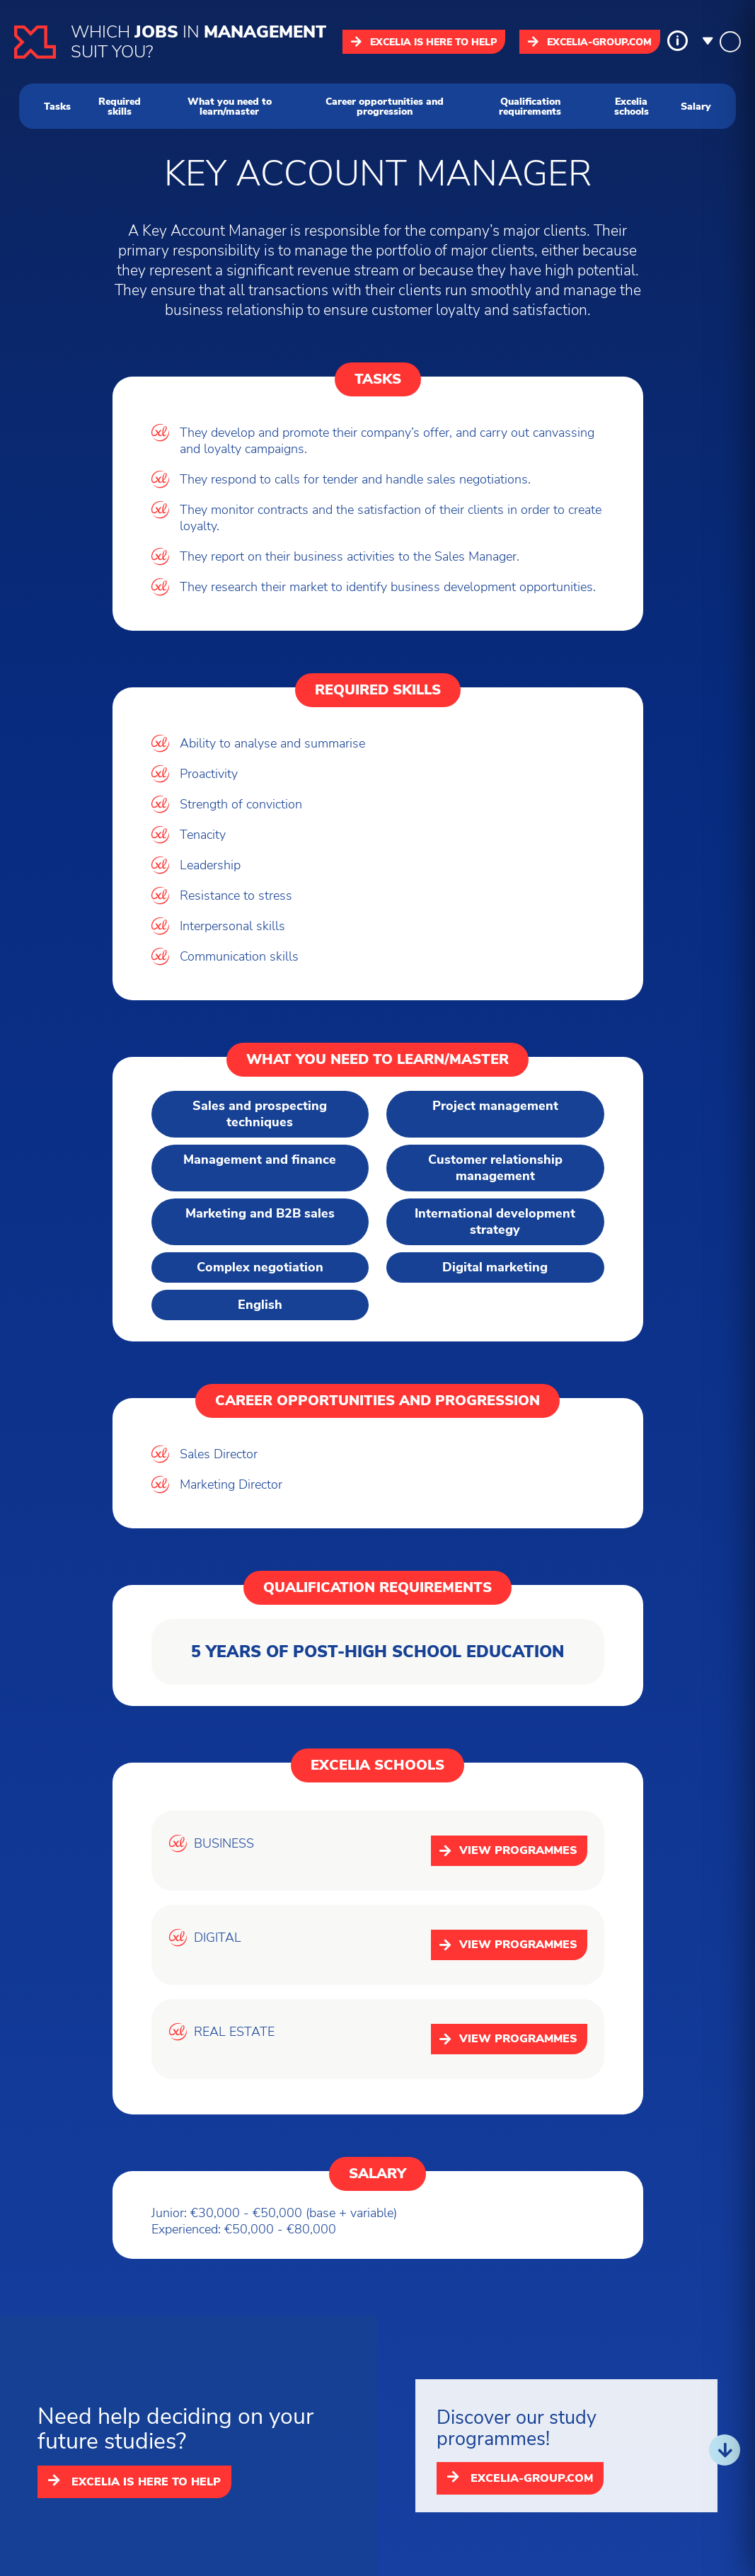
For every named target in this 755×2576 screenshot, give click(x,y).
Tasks (57, 106)
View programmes (508, 1850)
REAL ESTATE (234, 2032)
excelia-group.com (590, 42)
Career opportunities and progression (384, 106)
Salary (696, 106)
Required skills (119, 106)
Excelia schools (631, 106)
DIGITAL (217, 1938)
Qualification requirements (530, 106)
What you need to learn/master (230, 106)
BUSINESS (224, 1844)
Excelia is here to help (424, 42)
